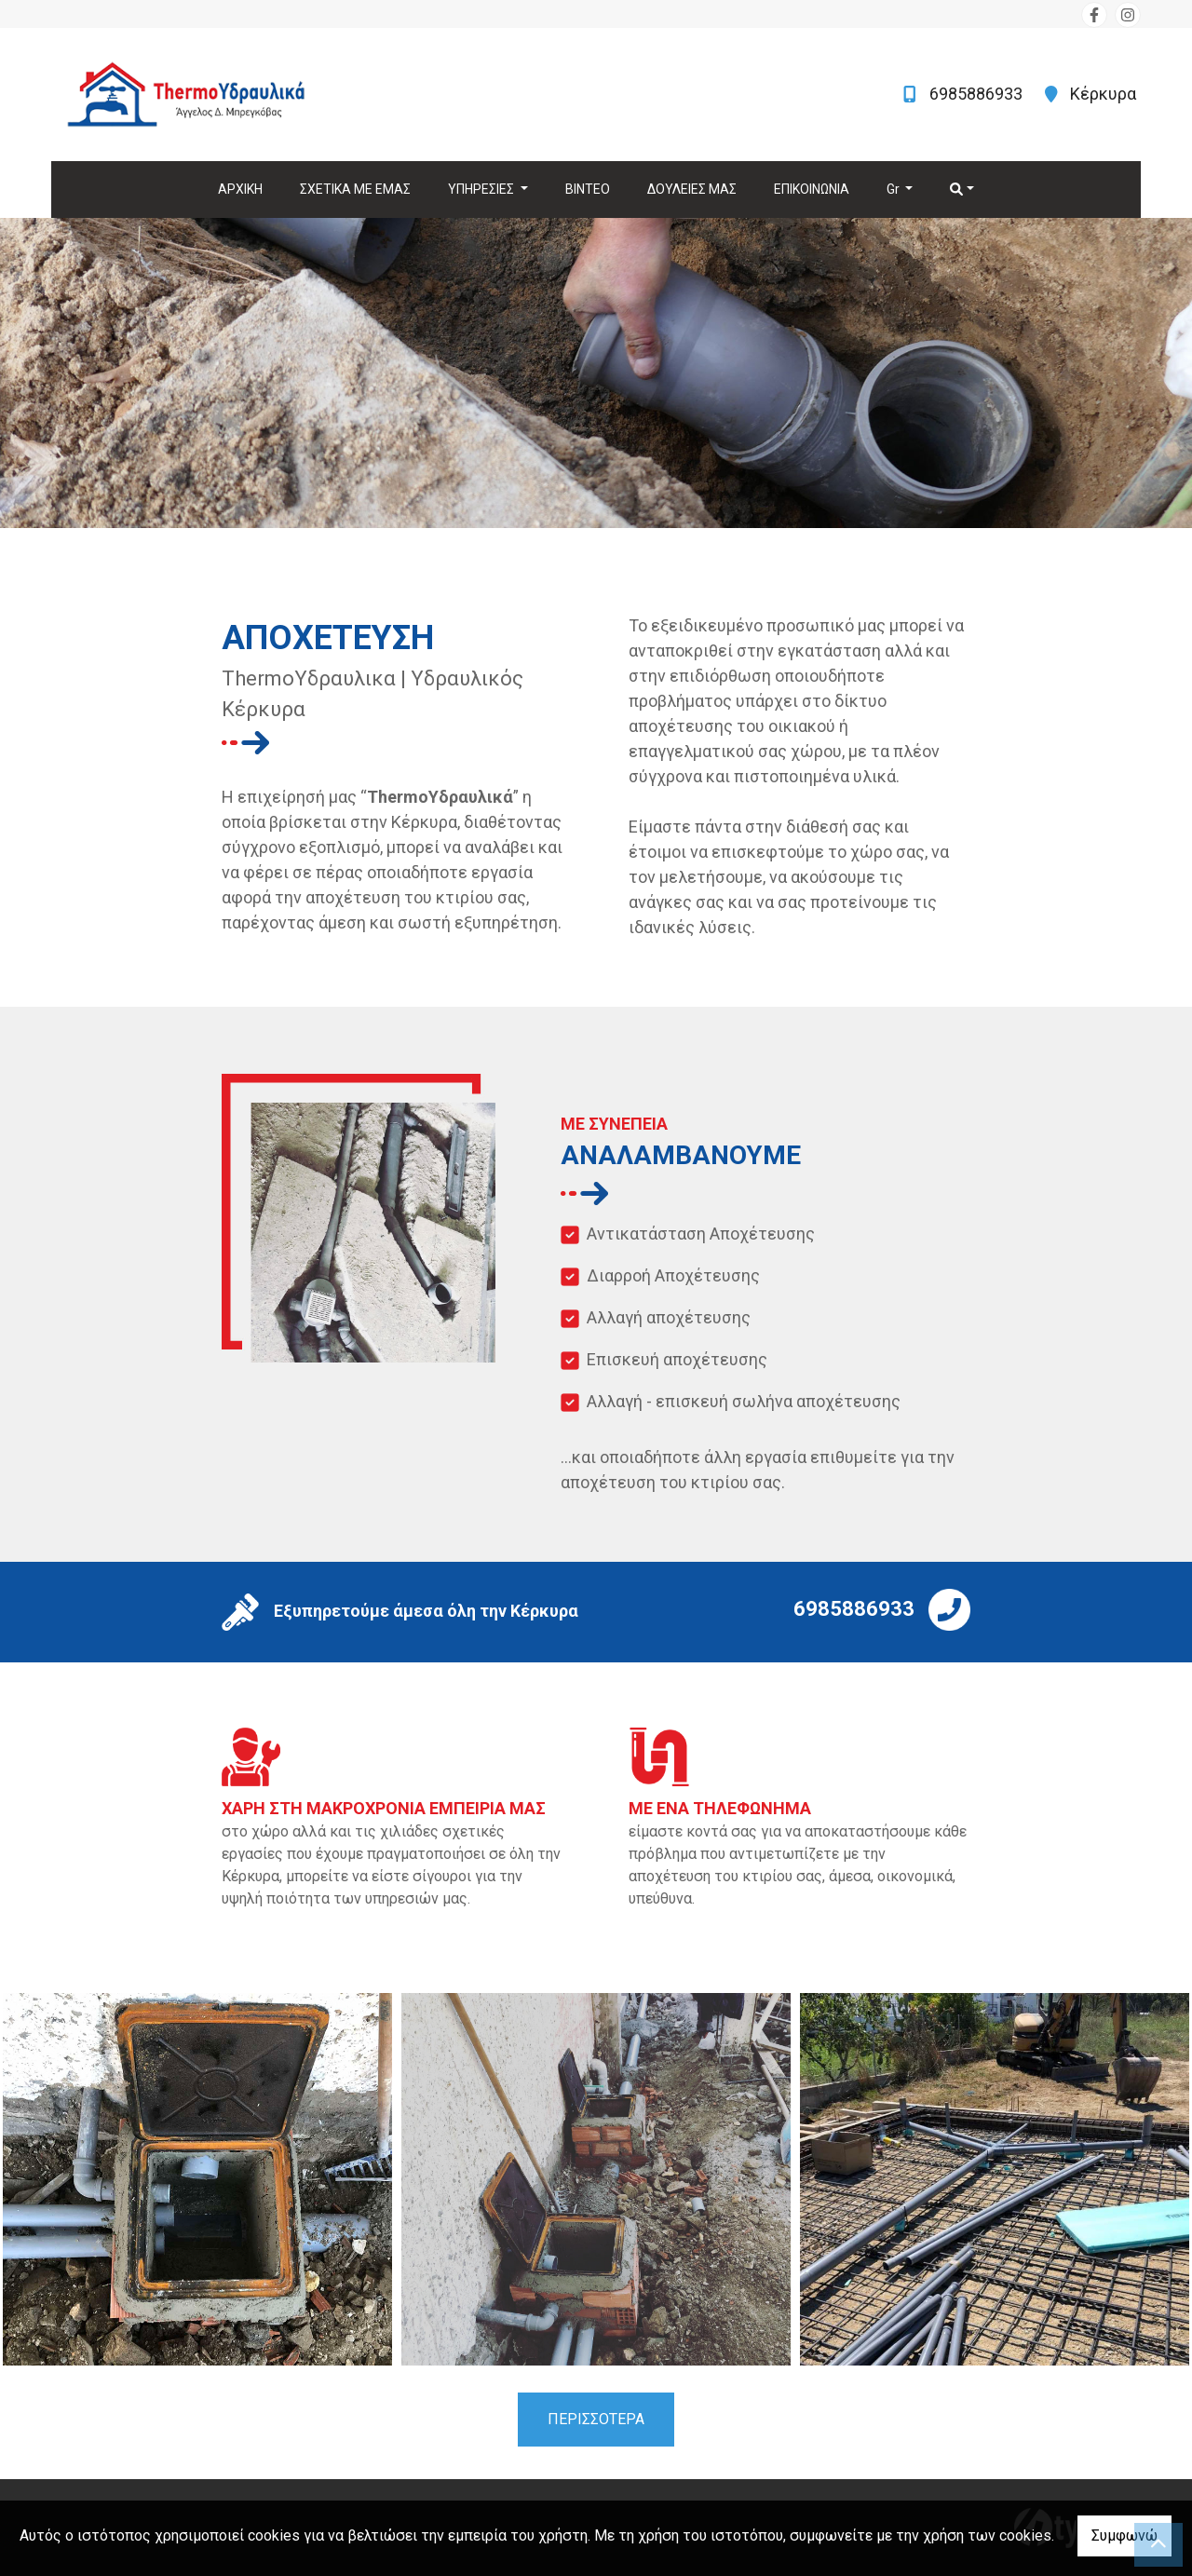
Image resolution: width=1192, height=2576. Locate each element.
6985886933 (977, 93)
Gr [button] (894, 189)
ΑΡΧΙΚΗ (240, 189)
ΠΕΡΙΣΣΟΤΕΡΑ (596, 2419)
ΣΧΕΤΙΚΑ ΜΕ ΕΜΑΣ (355, 189)
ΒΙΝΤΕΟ (587, 189)
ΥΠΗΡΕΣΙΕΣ (482, 189)
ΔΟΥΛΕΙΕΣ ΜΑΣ (692, 189)
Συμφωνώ (1124, 2535)
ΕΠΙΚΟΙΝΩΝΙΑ (811, 189)
